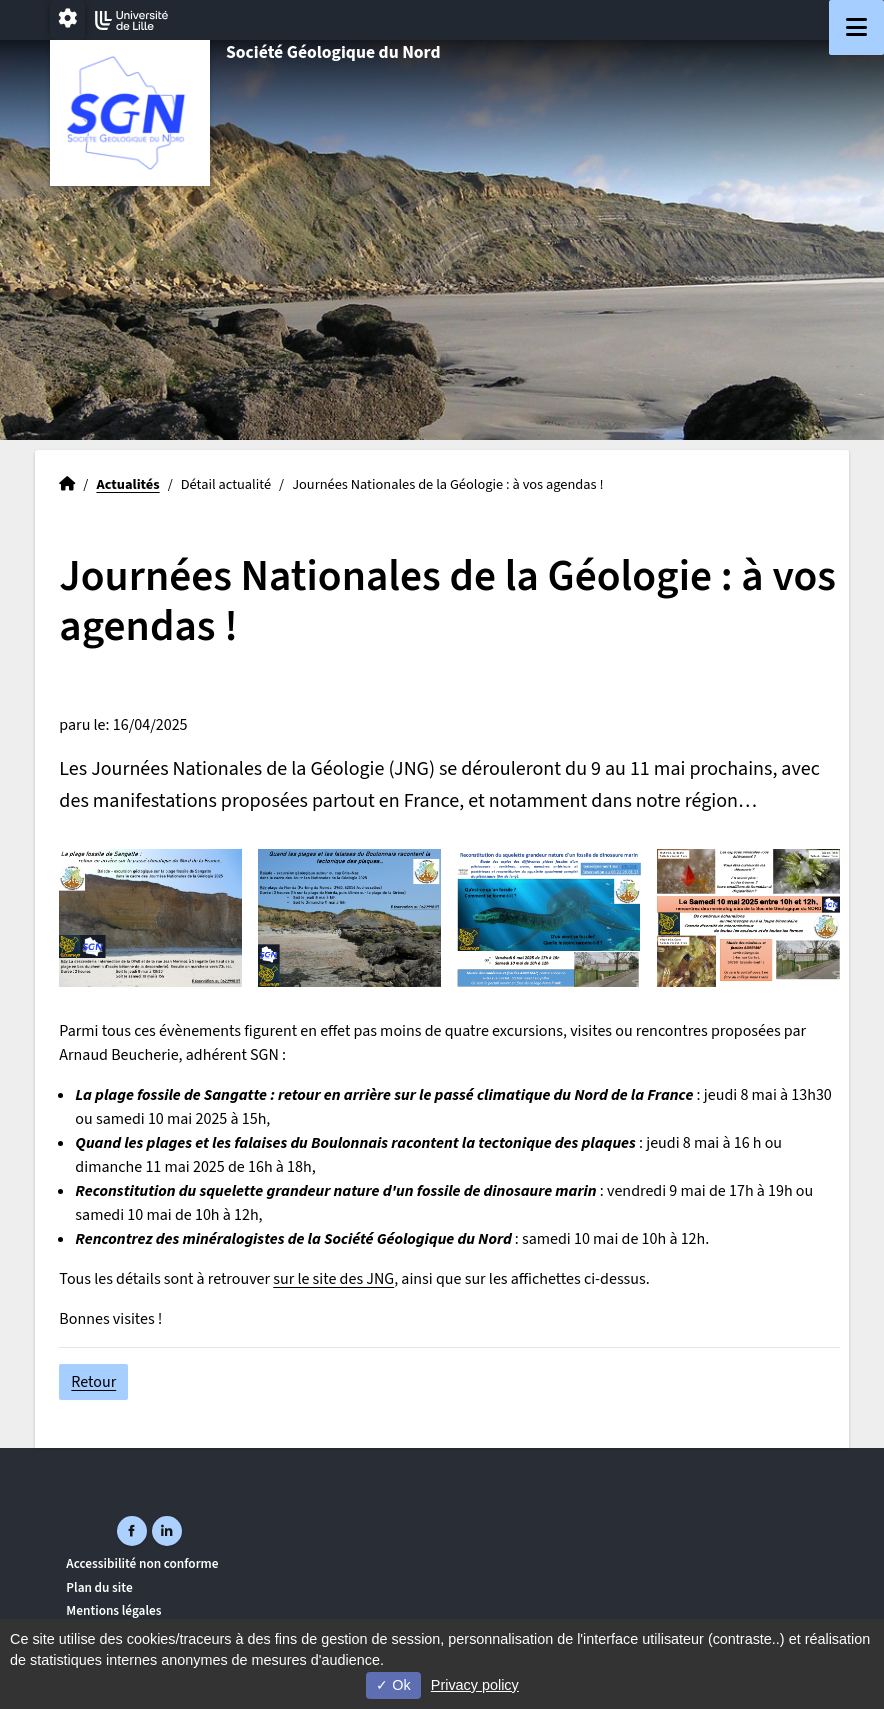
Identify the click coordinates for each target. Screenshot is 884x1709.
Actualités (127, 484)
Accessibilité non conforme (142, 1563)
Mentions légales (113, 1610)
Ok (393, 1685)
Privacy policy (475, 1685)
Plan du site (99, 1587)
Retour (93, 1382)
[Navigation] (856, 27)
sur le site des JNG (333, 1279)
